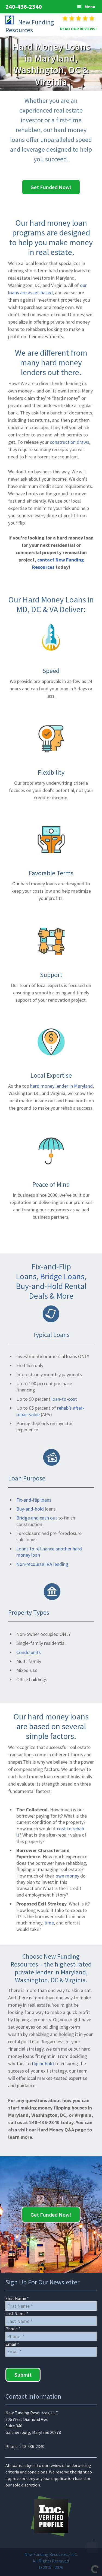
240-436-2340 (23, 6)
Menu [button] (90, 6)
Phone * (12, 2328)
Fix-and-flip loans (33, 1500)
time (49, 1923)
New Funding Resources (29, 26)
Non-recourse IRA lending (42, 1564)
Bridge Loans (62, 1276)
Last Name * (16, 2313)
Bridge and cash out (36, 1518)
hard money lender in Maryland (61, 1086)
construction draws (69, 442)
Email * (12, 2344)
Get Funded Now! (51, 187)
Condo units (28, 1652)
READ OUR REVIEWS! (78, 28)
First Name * (17, 2298)
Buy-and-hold (30, 1509)
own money (67, 1876)
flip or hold (43, 2063)
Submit (23, 2374)
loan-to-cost (64, 1399)
